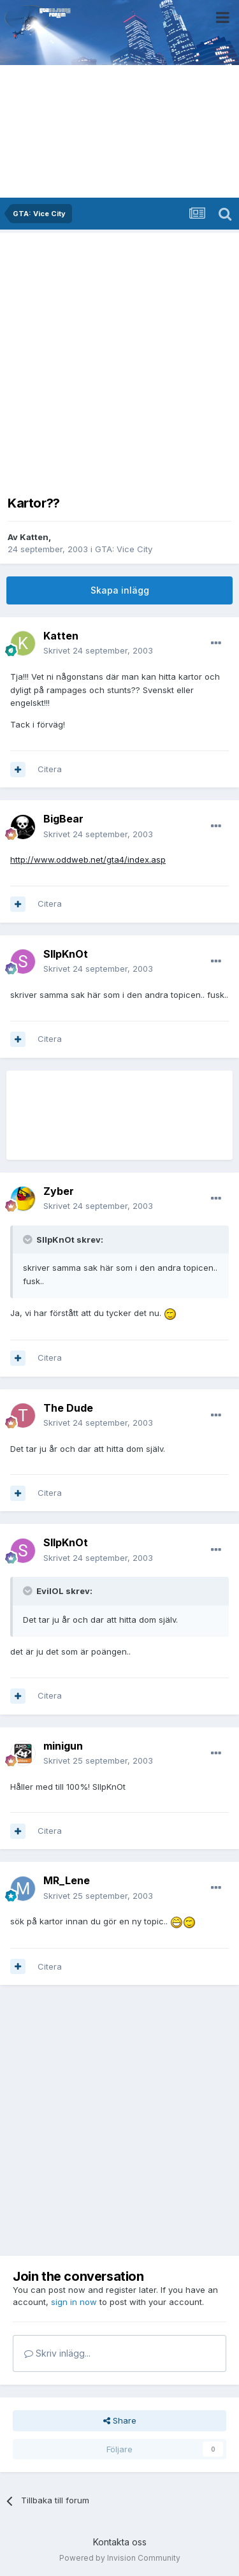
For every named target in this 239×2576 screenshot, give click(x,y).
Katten (34, 537)
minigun (63, 1745)
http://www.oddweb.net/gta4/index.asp (88, 859)
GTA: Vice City (123, 549)
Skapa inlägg (120, 590)
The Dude (68, 1407)
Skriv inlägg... (57, 2353)
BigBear (63, 818)
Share (119, 2420)
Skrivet (98, 650)
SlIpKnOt (65, 954)
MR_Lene (66, 1880)
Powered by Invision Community (119, 2558)
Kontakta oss (120, 2541)
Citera (50, 769)
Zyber (58, 1191)
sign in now (74, 2302)
